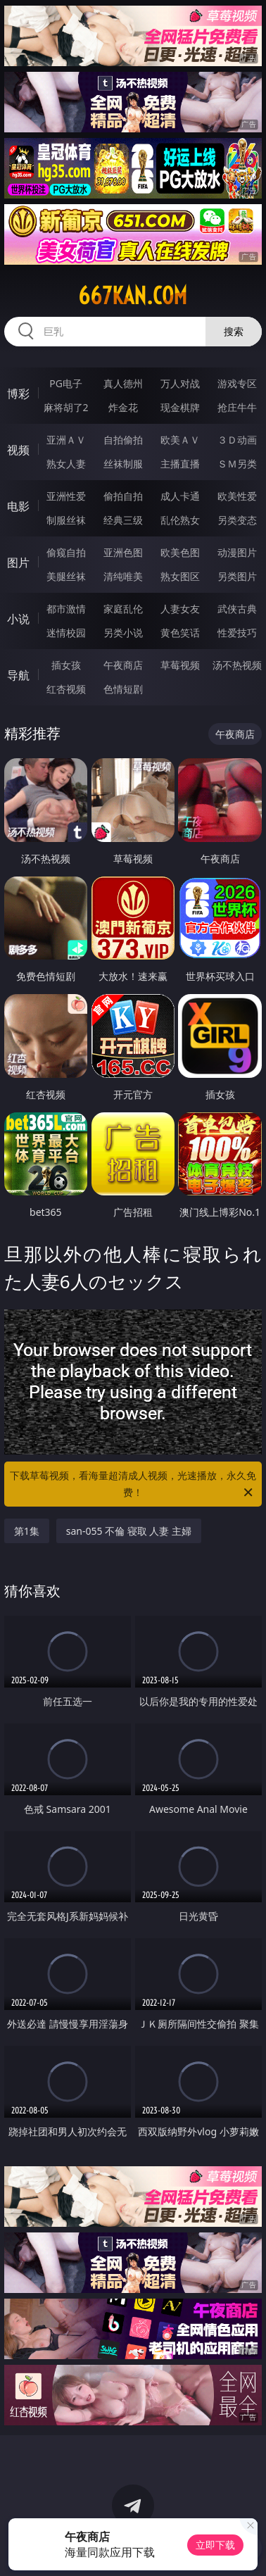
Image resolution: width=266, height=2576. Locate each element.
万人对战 (180, 383)
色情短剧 (123, 689)
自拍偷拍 (123, 439)
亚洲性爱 (66, 496)
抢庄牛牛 (237, 407)
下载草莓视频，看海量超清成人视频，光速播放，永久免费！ (133, 1485)
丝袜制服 (123, 463)
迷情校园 (66, 632)
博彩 (18, 393)
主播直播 (180, 463)
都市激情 (66, 608)
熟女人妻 (66, 463)
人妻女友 (180, 608)
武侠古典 (237, 608)
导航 (18, 675)
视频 (18, 450)
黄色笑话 (180, 632)
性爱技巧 (237, 632)
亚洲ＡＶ (66, 439)
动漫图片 (237, 552)
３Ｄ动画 (237, 439)
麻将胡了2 (66, 407)
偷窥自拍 (66, 552)
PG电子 (65, 383)
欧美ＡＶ (180, 439)
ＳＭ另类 (237, 463)
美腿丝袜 (66, 576)
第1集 (26, 1531)
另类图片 (237, 576)
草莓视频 (180, 665)
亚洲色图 (123, 552)
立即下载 (215, 2544)
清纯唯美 (123, 576)
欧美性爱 (237, 496)
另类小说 (123, 632)
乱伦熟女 (180, 520)
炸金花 (123, 407)
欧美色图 (180, 552)
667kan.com (132, 296)
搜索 (233, 331)
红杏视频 (66, 689)
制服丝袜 (66, 520)
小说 (18, 619)
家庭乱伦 (123, 608)
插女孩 (66, 665)
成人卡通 (180, 496)
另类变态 (237, 520)
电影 (18, 506)
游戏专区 (237, 383)
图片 (18, 562)
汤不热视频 (237, 665)
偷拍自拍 (123, 496)
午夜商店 (123, 665)
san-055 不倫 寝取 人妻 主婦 (128, 1531)
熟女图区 (180, 576)
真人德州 (123, 383)
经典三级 (123, 520)
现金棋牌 (180, 407)
